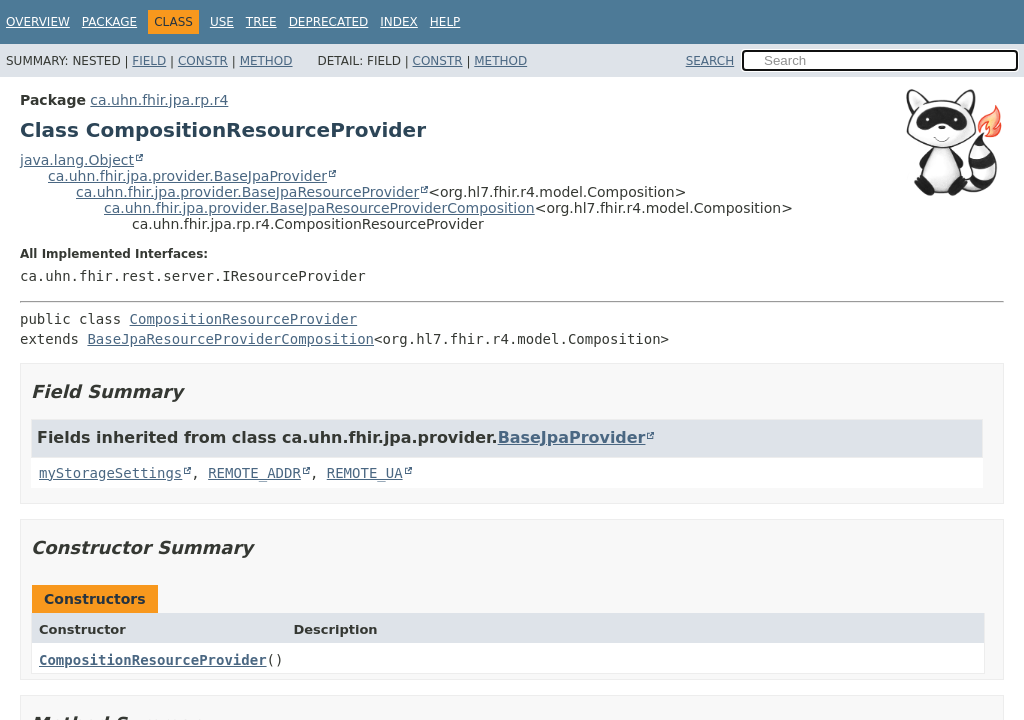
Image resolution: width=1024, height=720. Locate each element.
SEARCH (710, 61)
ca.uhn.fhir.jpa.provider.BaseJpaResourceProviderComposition (319, 208)
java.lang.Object (77, 160)
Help (445, 22)
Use (222, 22)
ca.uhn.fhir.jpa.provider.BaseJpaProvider (187, 176)
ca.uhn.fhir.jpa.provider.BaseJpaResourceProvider (247, 192)
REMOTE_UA (365, 473)
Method (266, 61)
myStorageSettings (110, 473)
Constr (203, 61)
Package (109, 22)
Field (149, 61)
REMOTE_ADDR (254, 473)
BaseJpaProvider (572, 437)
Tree (261, 22)
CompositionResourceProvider (244, 319)
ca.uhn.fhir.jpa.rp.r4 (159, 100)
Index (399, 22)
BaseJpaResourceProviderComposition (230, 339)
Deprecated (329, 22)
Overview (38, 22)
